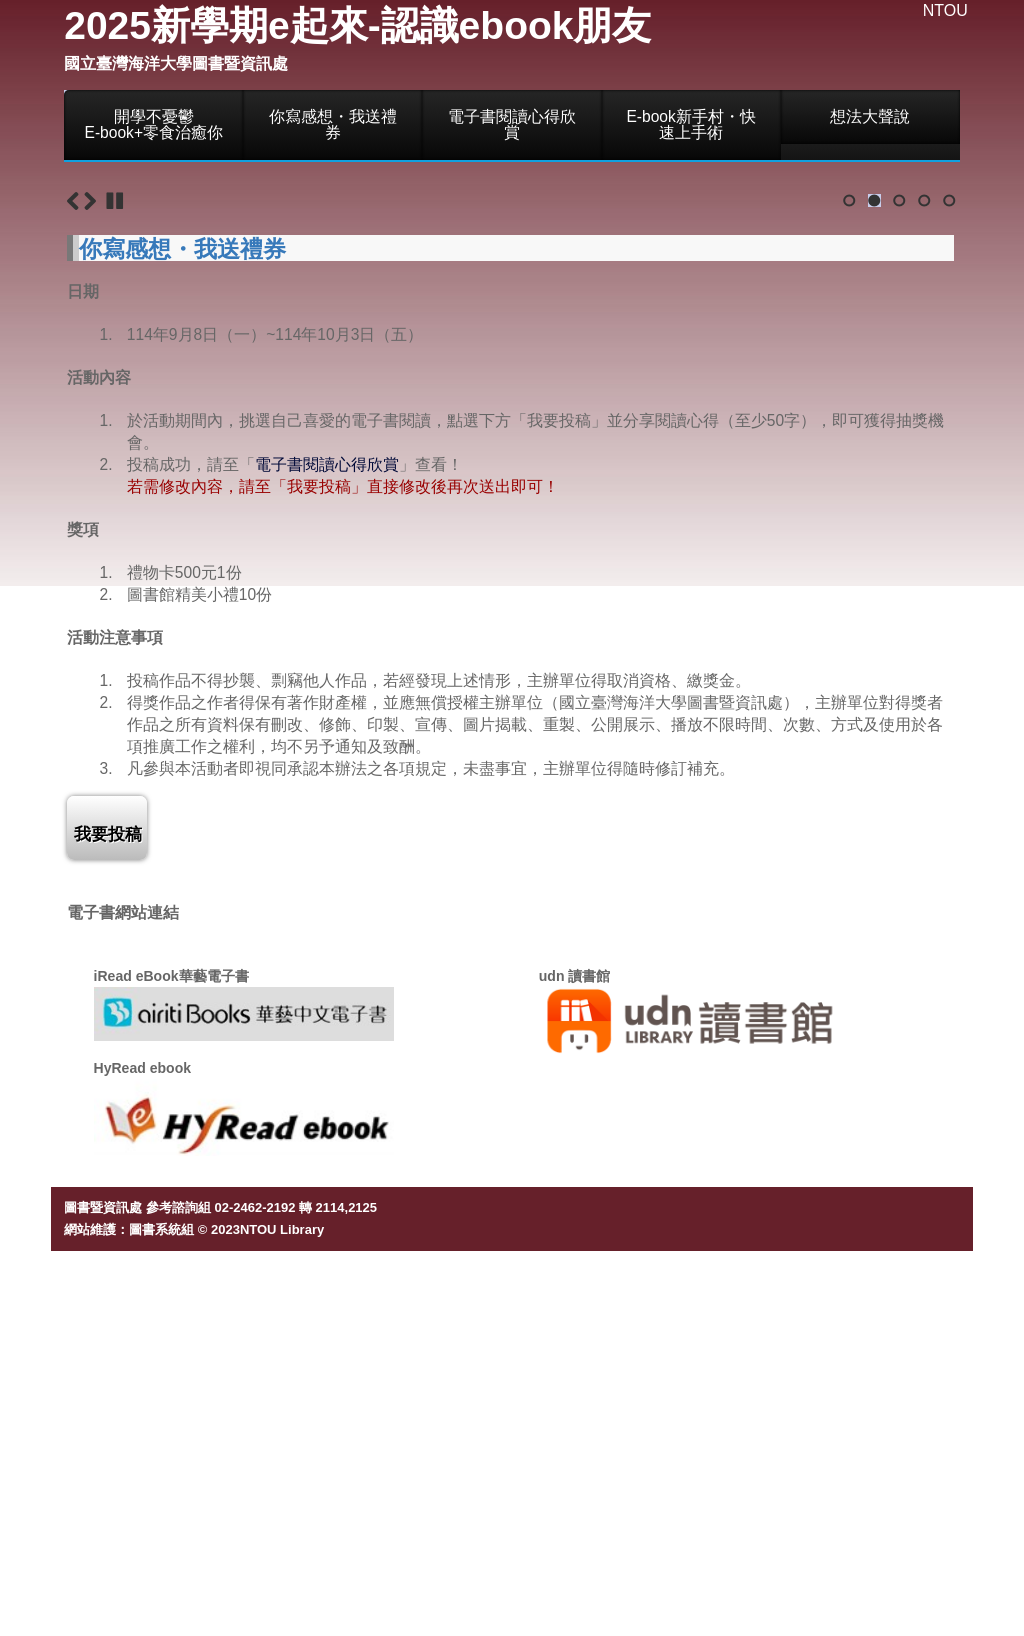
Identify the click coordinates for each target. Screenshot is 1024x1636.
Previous (73, 575)
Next (90, 575)
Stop (115, 575)
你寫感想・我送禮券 (333, 124)
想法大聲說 (870, 116)
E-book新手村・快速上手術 (690, 124)
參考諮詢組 (178, 1581)
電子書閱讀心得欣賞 (512, 124)
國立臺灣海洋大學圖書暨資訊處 (176, 63)
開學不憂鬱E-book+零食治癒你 (153, 124)
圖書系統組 (161, 1604)
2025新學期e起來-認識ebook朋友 (357, 25)
